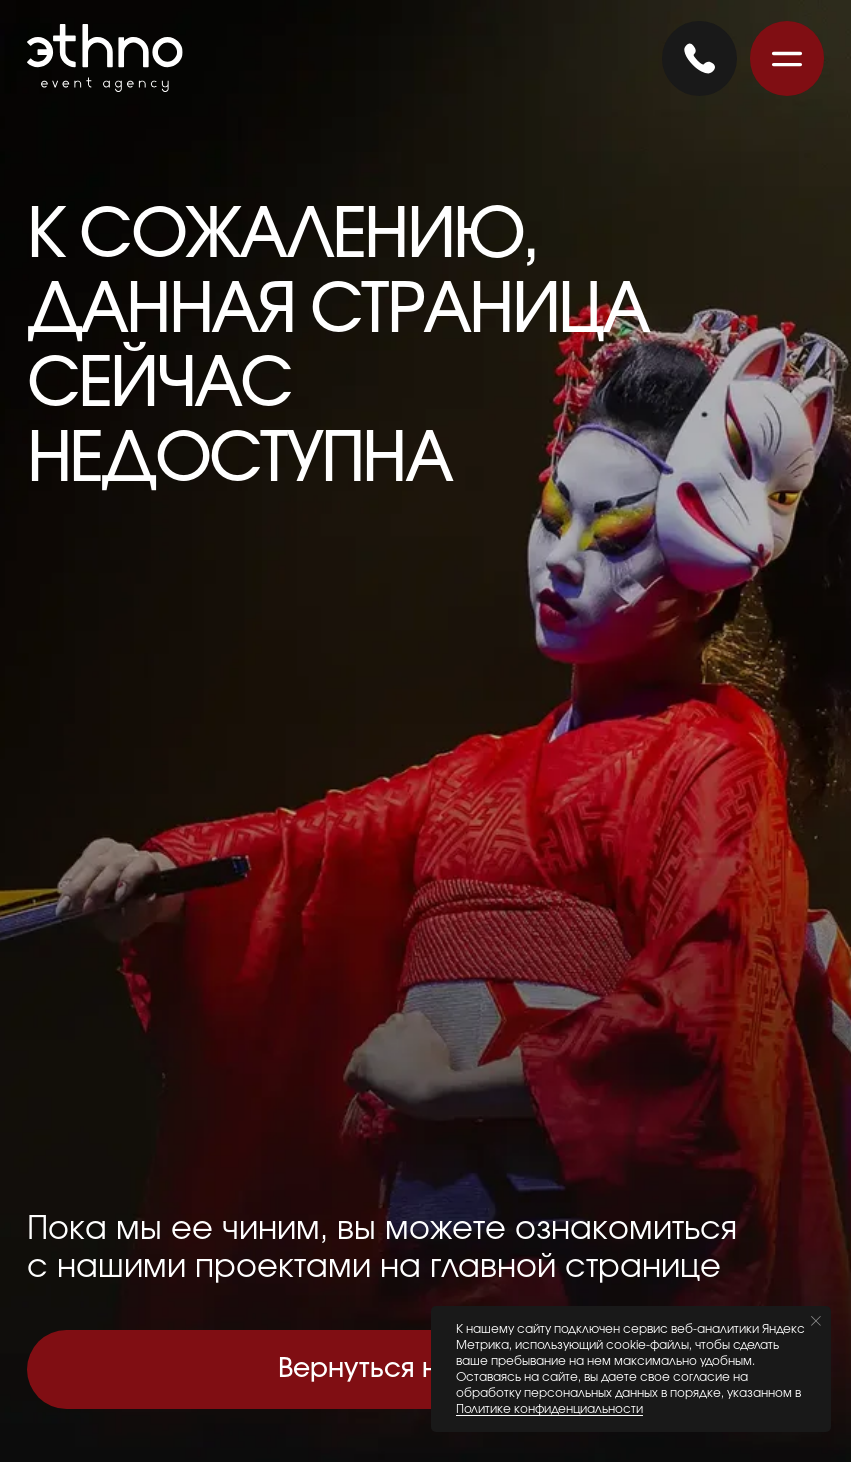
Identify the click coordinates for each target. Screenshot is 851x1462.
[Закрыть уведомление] (816, 1321)
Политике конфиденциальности (549, 1409)
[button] (787, 58)
